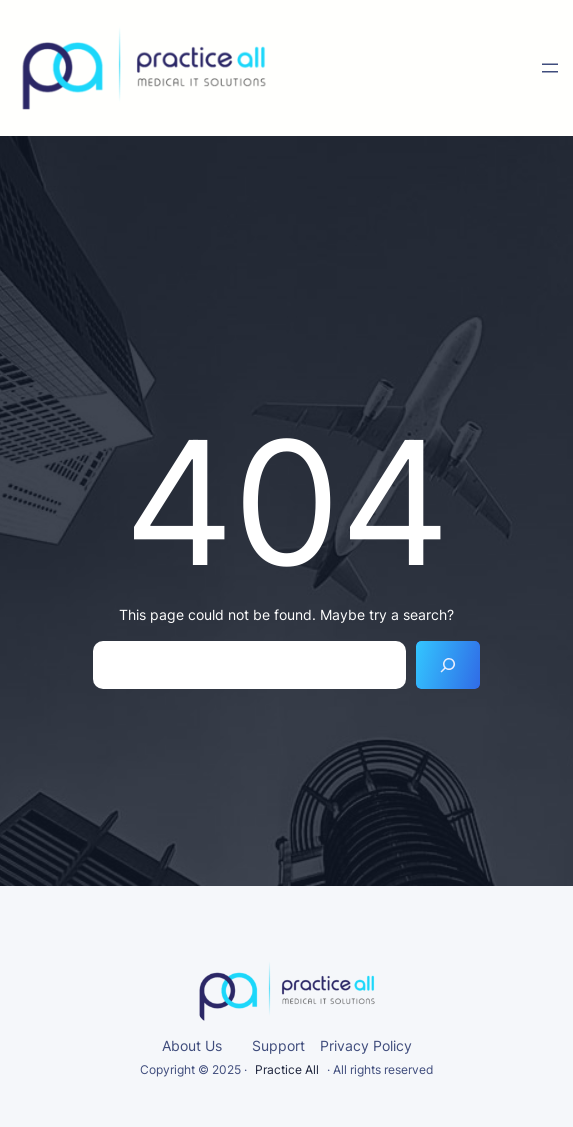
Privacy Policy (366, 1045)
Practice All (287, 1069)
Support (278, 1045)
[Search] (448, 665)
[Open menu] (550, 68)
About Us (192, 1045)
